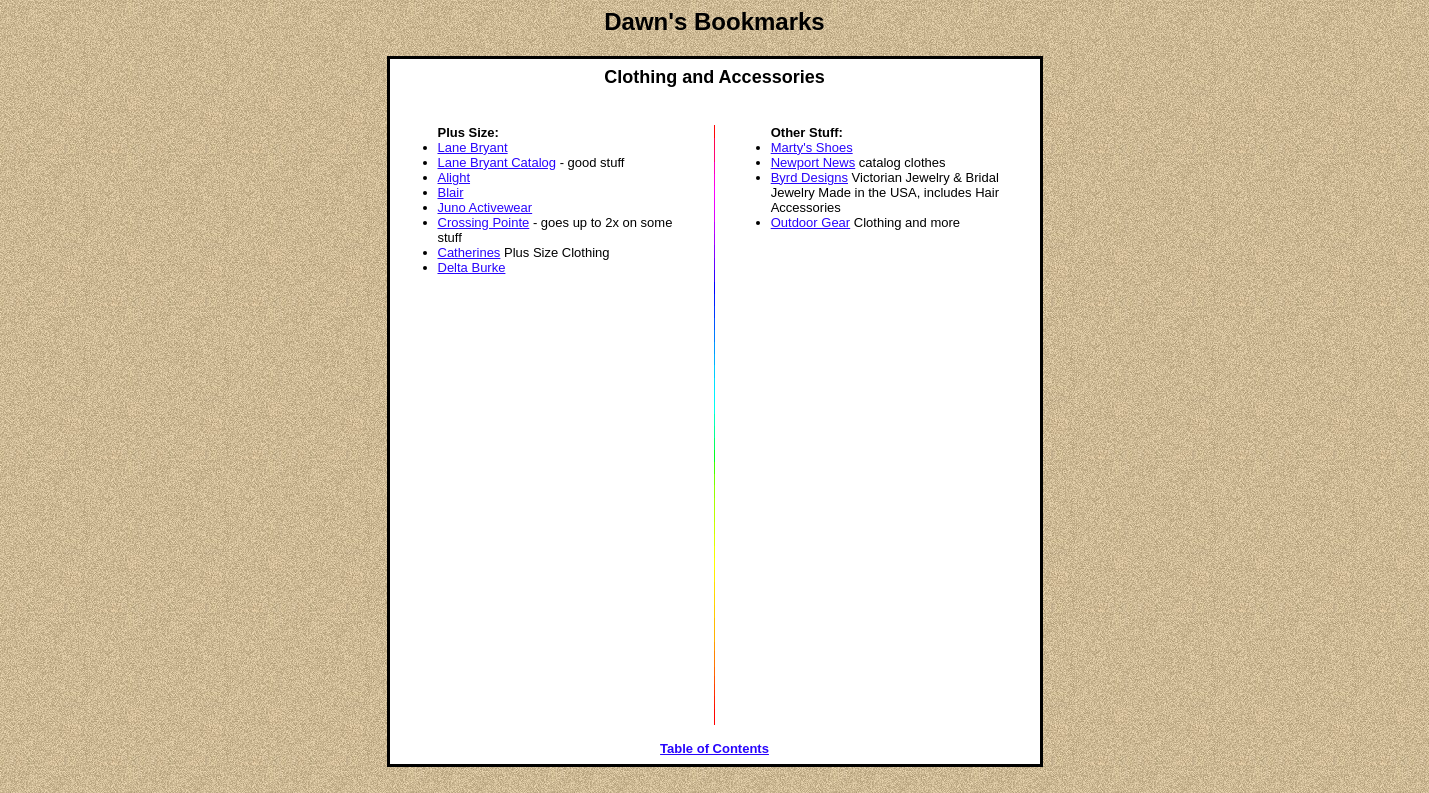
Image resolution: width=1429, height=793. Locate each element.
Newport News (813, 162)
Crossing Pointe (484, 222)
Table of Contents (714, 748)
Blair (451, 192)
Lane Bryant (473, 147)
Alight (454, 177)
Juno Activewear (485, 207)
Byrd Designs (809, 177)
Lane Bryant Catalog (497, 162)
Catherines (469, 252)
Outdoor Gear (811, 222)
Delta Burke (472, 267)
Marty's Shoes (812, 147)
